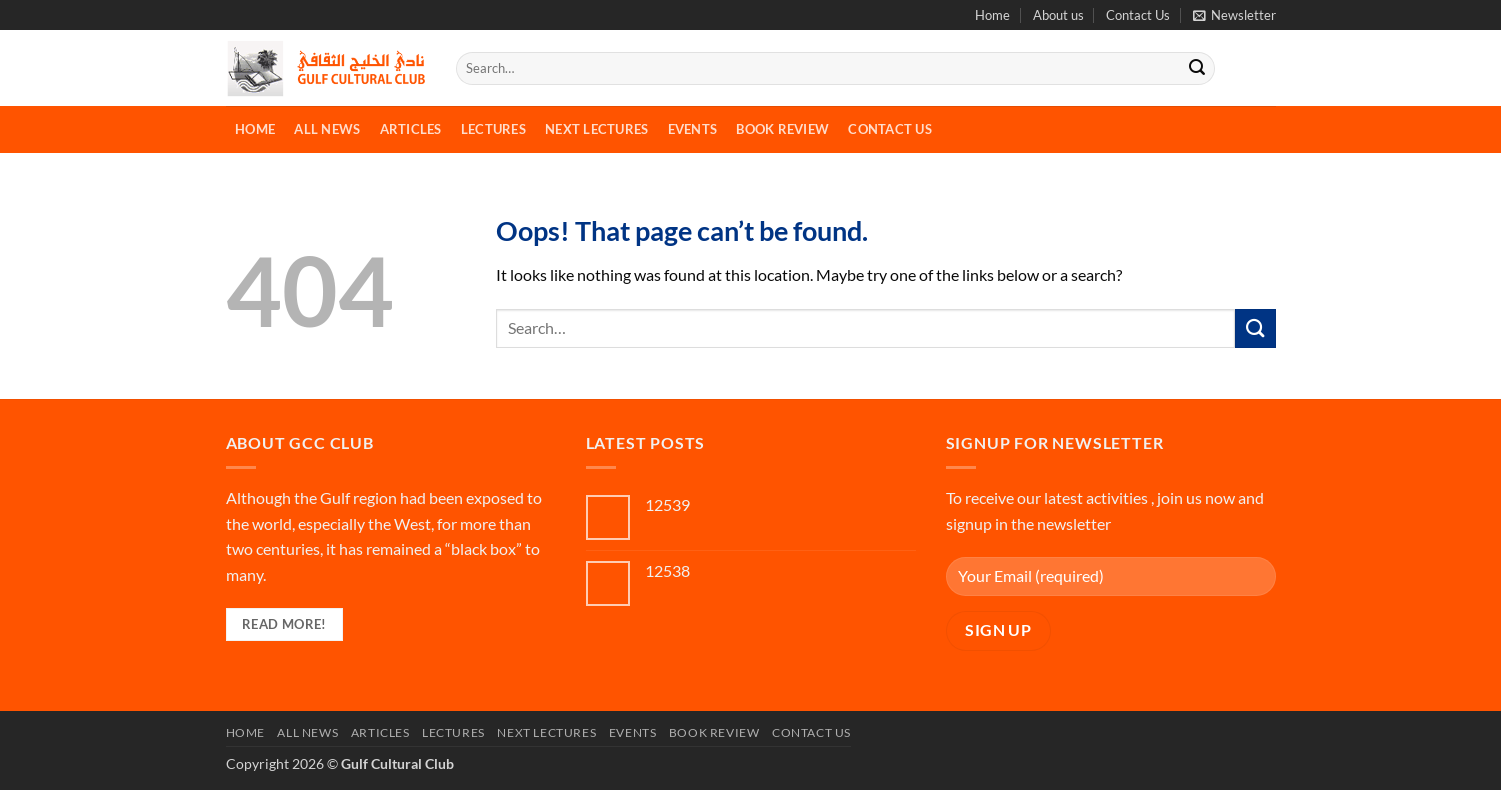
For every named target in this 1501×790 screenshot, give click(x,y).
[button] (1234, 15)
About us (1058, 15)
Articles (411, 129)
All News (327, 129)
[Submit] (1197, 69)
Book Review (782, 129)
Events (693, 129)
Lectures (493, 129)
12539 (667, 504)
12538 (667, 570)
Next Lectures (596, 129)
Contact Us (1138, 15)
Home (992, 15)
